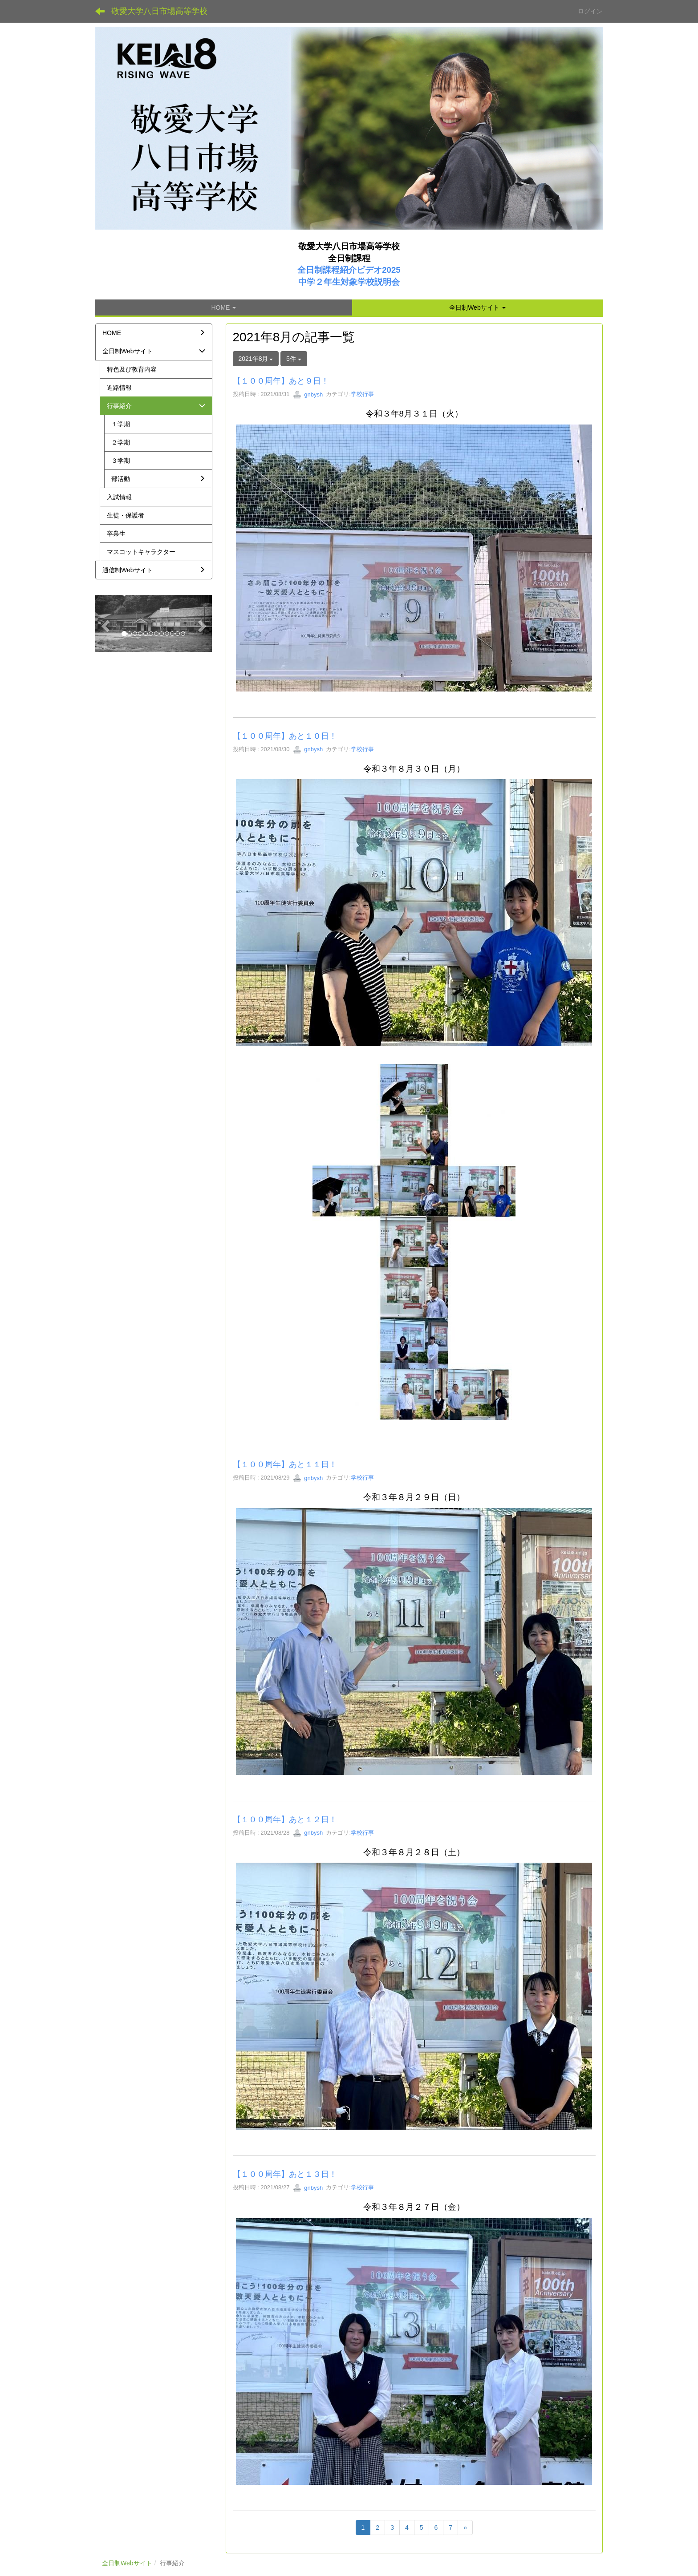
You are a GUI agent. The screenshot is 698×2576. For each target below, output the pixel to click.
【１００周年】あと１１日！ (285, 1464)
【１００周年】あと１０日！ (285, 736)
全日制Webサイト (127, 2563)
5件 (293, 358)
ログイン (590, 11)
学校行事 (362, 394)
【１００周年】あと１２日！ (285, 1819)
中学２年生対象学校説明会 (349, 282)
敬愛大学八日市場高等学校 (159, 11)
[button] (477, 307)
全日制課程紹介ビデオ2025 (349, 270)
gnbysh (308, 394)
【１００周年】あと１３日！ (285, 2174)
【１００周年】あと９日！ (281, 380)
